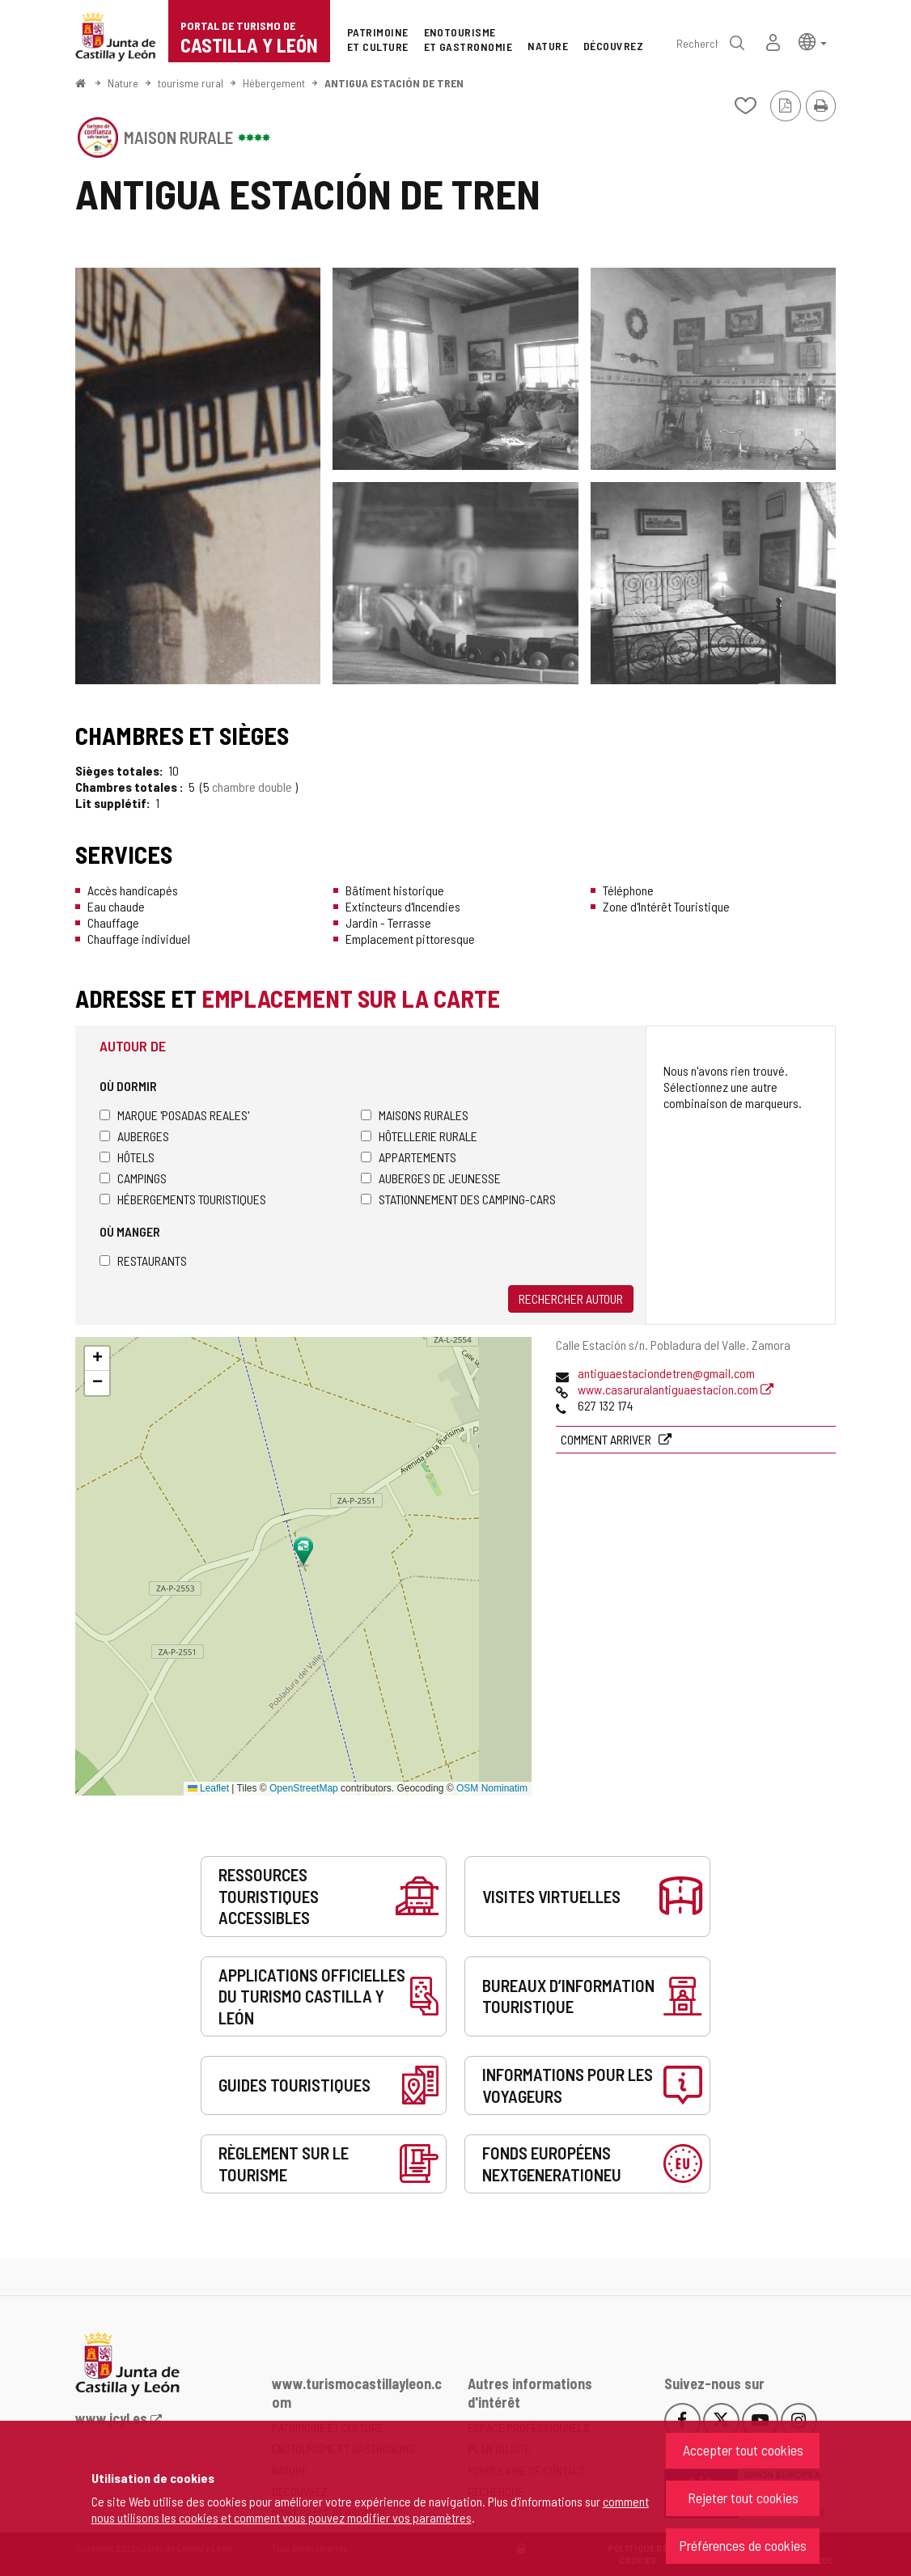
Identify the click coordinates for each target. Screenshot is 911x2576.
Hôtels (127, 1157)
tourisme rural (190, 83)
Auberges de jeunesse (431, 1178)
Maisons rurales (414, 1115)
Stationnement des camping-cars (458, 1199)
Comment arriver (607, 1439)
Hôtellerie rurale (419, 1136)
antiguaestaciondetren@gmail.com (666, 1373)
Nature (123, 83)
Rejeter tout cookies (743, 2497)
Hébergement (274, 83)
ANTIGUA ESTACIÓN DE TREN (394, 83)
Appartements (408, 1157)
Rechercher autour (571, 1298)
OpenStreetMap (303, 1788)
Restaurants (143, 1260)
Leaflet (208, 1788)
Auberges (134, 1136)
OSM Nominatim (492, 1788)
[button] (813, 41)
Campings (133, 1178)
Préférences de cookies (743, 2545)
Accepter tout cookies (743, 2450)
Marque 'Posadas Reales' (174, 1115)
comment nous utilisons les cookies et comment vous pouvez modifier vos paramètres (370, 2509)
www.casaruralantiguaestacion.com (675, 1389)
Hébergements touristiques (183, 1199)
